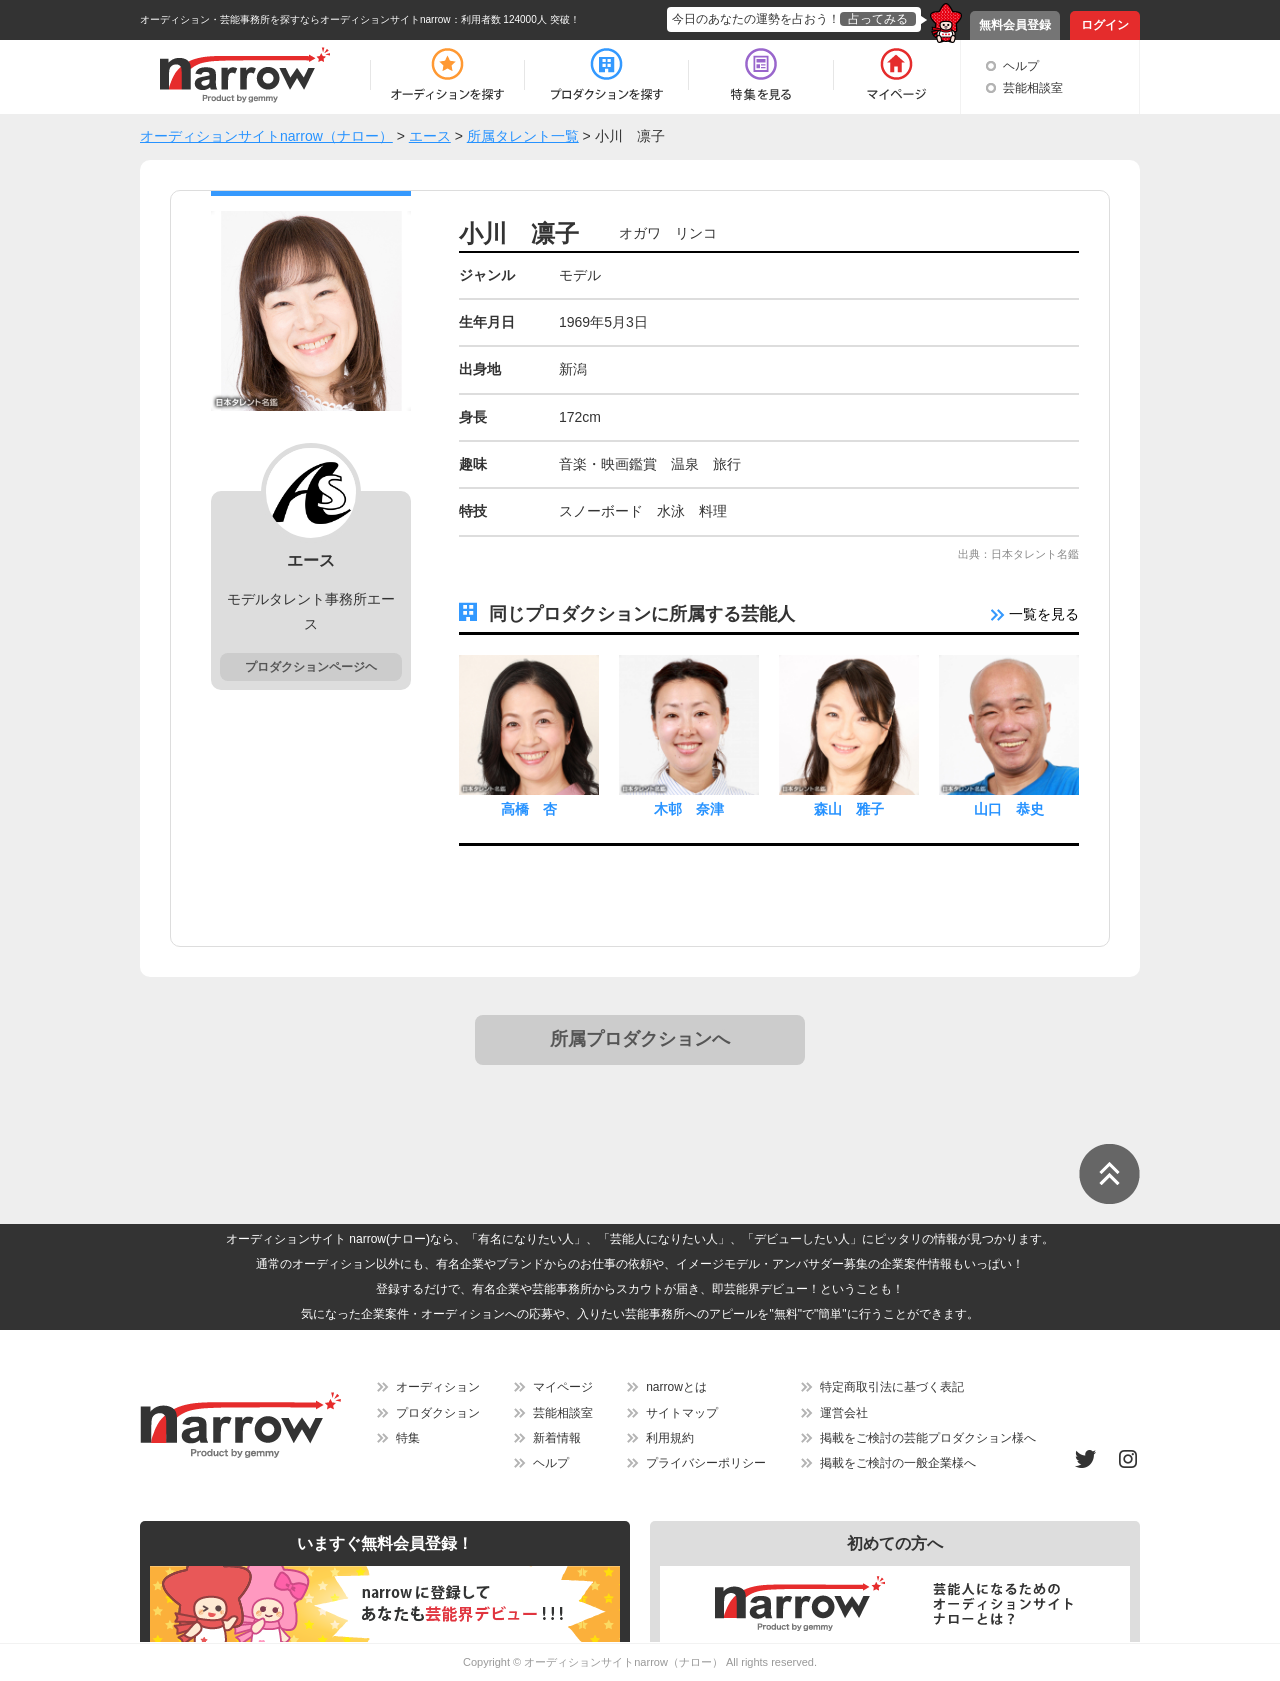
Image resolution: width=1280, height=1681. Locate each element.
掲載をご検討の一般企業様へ (898, 1463)
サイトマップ (682, 1413)
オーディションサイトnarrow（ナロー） (623, 1662)
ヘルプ (1021, 66)
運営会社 (844, 1413)
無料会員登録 (1015, 25)
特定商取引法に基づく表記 (892, 1387)
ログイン (1105, 25)
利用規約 (670, 1438)
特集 (408, 1438)
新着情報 (557, 1438)
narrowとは (676, 1387)
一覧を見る (1035, 614)
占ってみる (878, 19)
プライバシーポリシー (706, 1463)
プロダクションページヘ (311, 667)
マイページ (563, 1387)
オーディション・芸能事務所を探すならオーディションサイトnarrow (295, 19)
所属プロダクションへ (640, 1039)
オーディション (438, 1387)
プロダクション (438, 1413)
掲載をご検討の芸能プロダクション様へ (928, 1438)
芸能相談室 (1033, 88)
